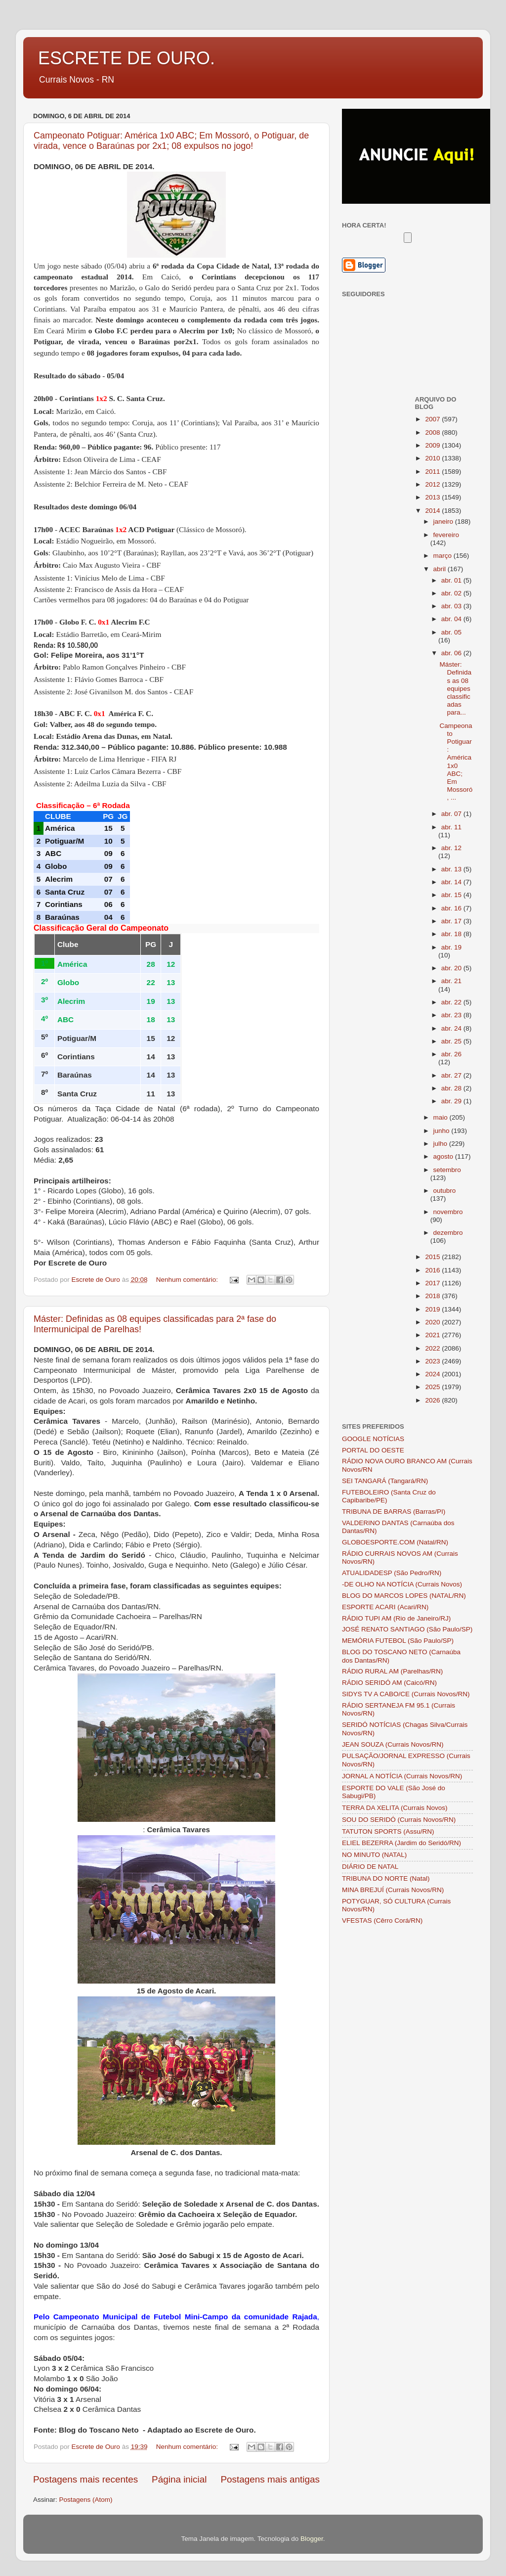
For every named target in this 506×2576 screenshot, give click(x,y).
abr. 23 (452, 1015)
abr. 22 (452, 1002)
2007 (433, 419)
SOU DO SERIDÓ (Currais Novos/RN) (399, 1819)
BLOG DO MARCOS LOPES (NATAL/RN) (404, 1595)
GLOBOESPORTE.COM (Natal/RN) (395, 1542)
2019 (433, 1309)
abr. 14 (452, 882)
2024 (433, 1374)
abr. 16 (452, 908)
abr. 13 (452, 869)
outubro (444, 1190)
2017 (433, 1283)
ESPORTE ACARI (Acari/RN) (385, 1607)
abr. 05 (451, 632)
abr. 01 (452, 580)
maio (441, 1117)
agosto (444, 1156)
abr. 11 (451, 827)
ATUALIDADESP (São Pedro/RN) (391, 1573)
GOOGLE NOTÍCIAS (373, 1439)
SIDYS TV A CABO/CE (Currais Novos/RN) (406, 1694)
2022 (433, 1348)
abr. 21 (451, 981)
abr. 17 (452, 921)
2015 (433, 1257)
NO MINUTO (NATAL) (374, 1854)
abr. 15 (452, 895)
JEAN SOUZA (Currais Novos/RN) (393, 1744)
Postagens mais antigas (270, 2479)
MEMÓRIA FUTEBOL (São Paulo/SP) (398, 1640)
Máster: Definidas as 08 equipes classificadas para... (455, 688)
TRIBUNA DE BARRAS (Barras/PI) (393, 1511)
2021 (433, 1335)
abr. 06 (452, 653)
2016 (433, 1270)
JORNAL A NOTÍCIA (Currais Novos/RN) (402, 1776)
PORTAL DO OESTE (373, 1450)
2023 (433, 1361)
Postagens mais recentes (85, 2479)
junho (442, 1130)
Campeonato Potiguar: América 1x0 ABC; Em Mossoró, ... (455, 762)
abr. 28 (452, 1088)
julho (441, 1143)
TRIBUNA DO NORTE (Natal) (386, 1878)
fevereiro (446, 535)
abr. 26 (451, 1054)
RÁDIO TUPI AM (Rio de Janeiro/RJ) (396, 1618)
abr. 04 (452, 619)
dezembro (448, 1232)
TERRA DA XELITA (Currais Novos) (395, 1807)
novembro (448, 1212)
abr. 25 (452, 1041)
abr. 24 (452, 1028)
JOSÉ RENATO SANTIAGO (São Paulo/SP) (407, 1629)
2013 (433, 497)
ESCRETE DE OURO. (126, 58)
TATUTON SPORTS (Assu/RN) (388, 1831)
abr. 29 (452, 1101)
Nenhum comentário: (188, 1279)
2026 (433, 1400)
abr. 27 (452, 1075)
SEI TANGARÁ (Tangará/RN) (385, 1481)
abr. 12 (451, 848)
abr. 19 (451, 947)
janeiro (444, 521)
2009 (433, 445)
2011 (433, 471)
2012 (433, 484)
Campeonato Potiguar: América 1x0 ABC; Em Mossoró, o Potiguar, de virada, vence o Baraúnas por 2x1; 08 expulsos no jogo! (171, 141)
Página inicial (179, 2479)
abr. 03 (452, 606)
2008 (433, 432)
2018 (433, 1296)
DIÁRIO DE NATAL (370, 1866)
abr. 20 (452, 968)
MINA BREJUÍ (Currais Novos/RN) (393, 1890)
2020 (433, 1322)
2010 (433, 458)
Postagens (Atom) (86, 2499)
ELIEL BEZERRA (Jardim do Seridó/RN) (401, 1843)
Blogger (311, 2538)
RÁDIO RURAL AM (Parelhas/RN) (392, 1671)
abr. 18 (452, 934)
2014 (433, 510)
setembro (447, 1170)
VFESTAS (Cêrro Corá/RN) (382, 1920)
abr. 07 (452, 813)
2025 (433, 1387)
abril (440, 569)
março (443, 555)
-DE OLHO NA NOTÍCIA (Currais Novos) (402, 1584)
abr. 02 (452, 593)
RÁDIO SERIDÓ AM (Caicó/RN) (389, 1682)
